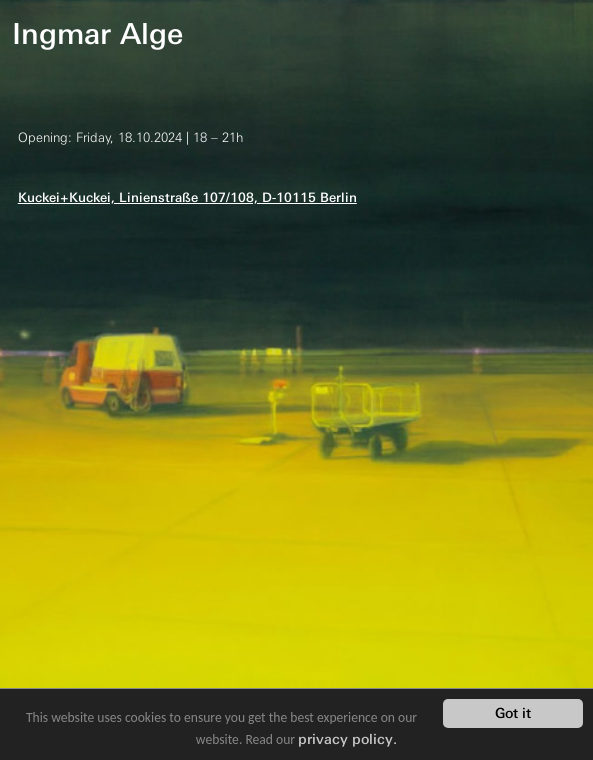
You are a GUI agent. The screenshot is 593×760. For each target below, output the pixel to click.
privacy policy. (347, 739)
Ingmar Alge (97, 34)
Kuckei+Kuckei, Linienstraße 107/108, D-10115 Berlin (187, 197)
